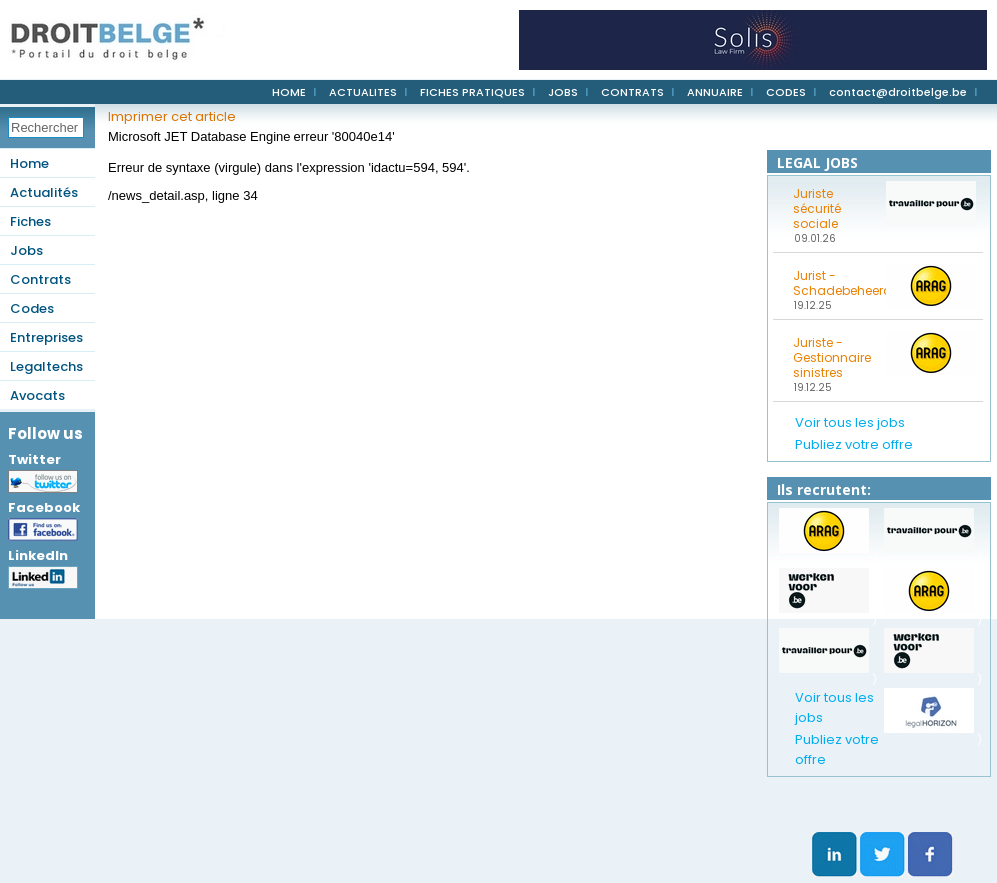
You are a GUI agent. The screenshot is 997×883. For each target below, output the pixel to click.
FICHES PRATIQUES (472, 92)
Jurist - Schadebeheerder (833, 283)
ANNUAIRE (715, 92)
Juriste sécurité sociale (817, 208)
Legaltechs (46, 366)
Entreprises (46, 337)
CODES (786, 92)
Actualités (44, 192)
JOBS (563, 92)
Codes (32, 308)
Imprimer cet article (172, 116)
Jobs (26, 250)
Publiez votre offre (854, 444)
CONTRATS (632, 92)
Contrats (40, 279)
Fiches (30, 221)
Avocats (37, 395)
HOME (289, 92)
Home (29, 163)
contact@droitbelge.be (898, 92)
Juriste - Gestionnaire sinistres (832, 357)
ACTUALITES (363, 92)
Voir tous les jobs (850, 422)
